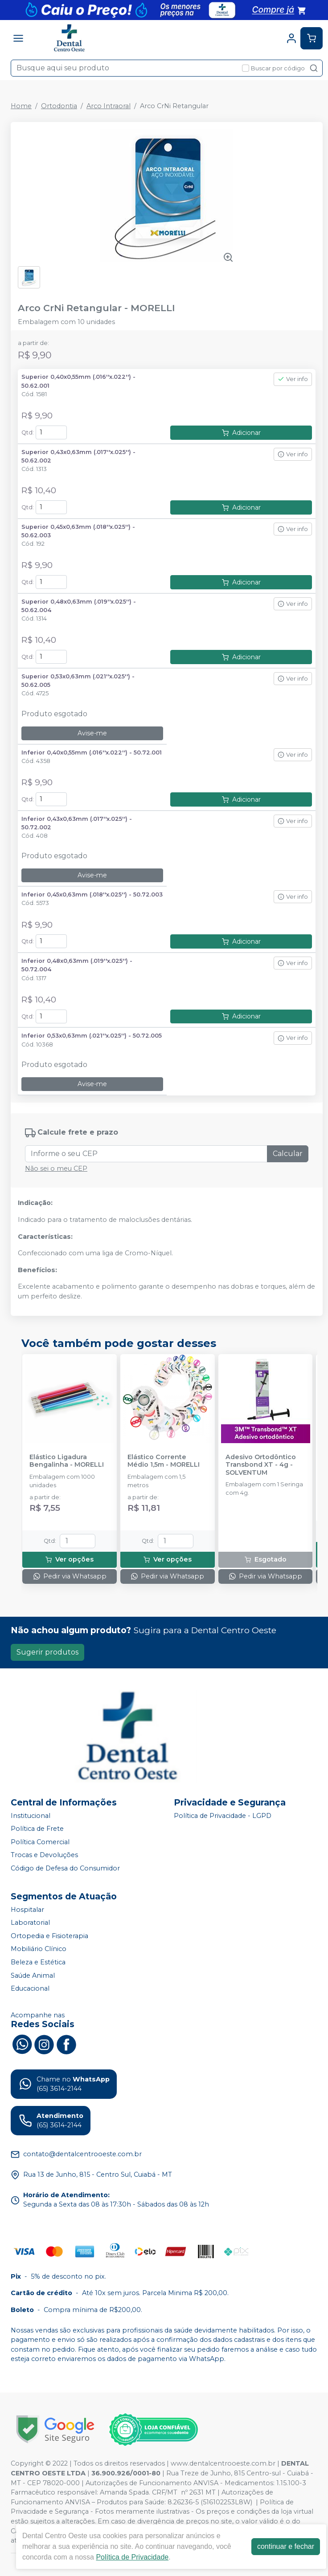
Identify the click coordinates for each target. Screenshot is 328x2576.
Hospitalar (27, 1910)
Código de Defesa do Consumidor (65, 1868)
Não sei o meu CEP (56, 1168)
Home (21, 106)
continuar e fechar (285, 2546)
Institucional (30, 1816)
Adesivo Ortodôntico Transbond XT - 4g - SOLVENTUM (261, 1465)
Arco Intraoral (108, 106)
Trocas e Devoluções (44, 1855)
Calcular (288, 1153)
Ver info (293, 379)
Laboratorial (30, 1923)
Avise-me (92, 733)
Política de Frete (37, 1829)
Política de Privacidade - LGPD (222, 1816)
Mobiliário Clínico (38, 1949)
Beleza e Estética (38, 1962)
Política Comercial (40, 1842)
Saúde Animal (33, 1976)
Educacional (30, 1988)
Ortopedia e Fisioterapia (49, 1936)
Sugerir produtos (47, 1652)
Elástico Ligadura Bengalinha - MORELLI (66, 1461)
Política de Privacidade (132, 2557)
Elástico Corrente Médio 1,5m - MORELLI (163, 1461)
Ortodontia (59, 106)
